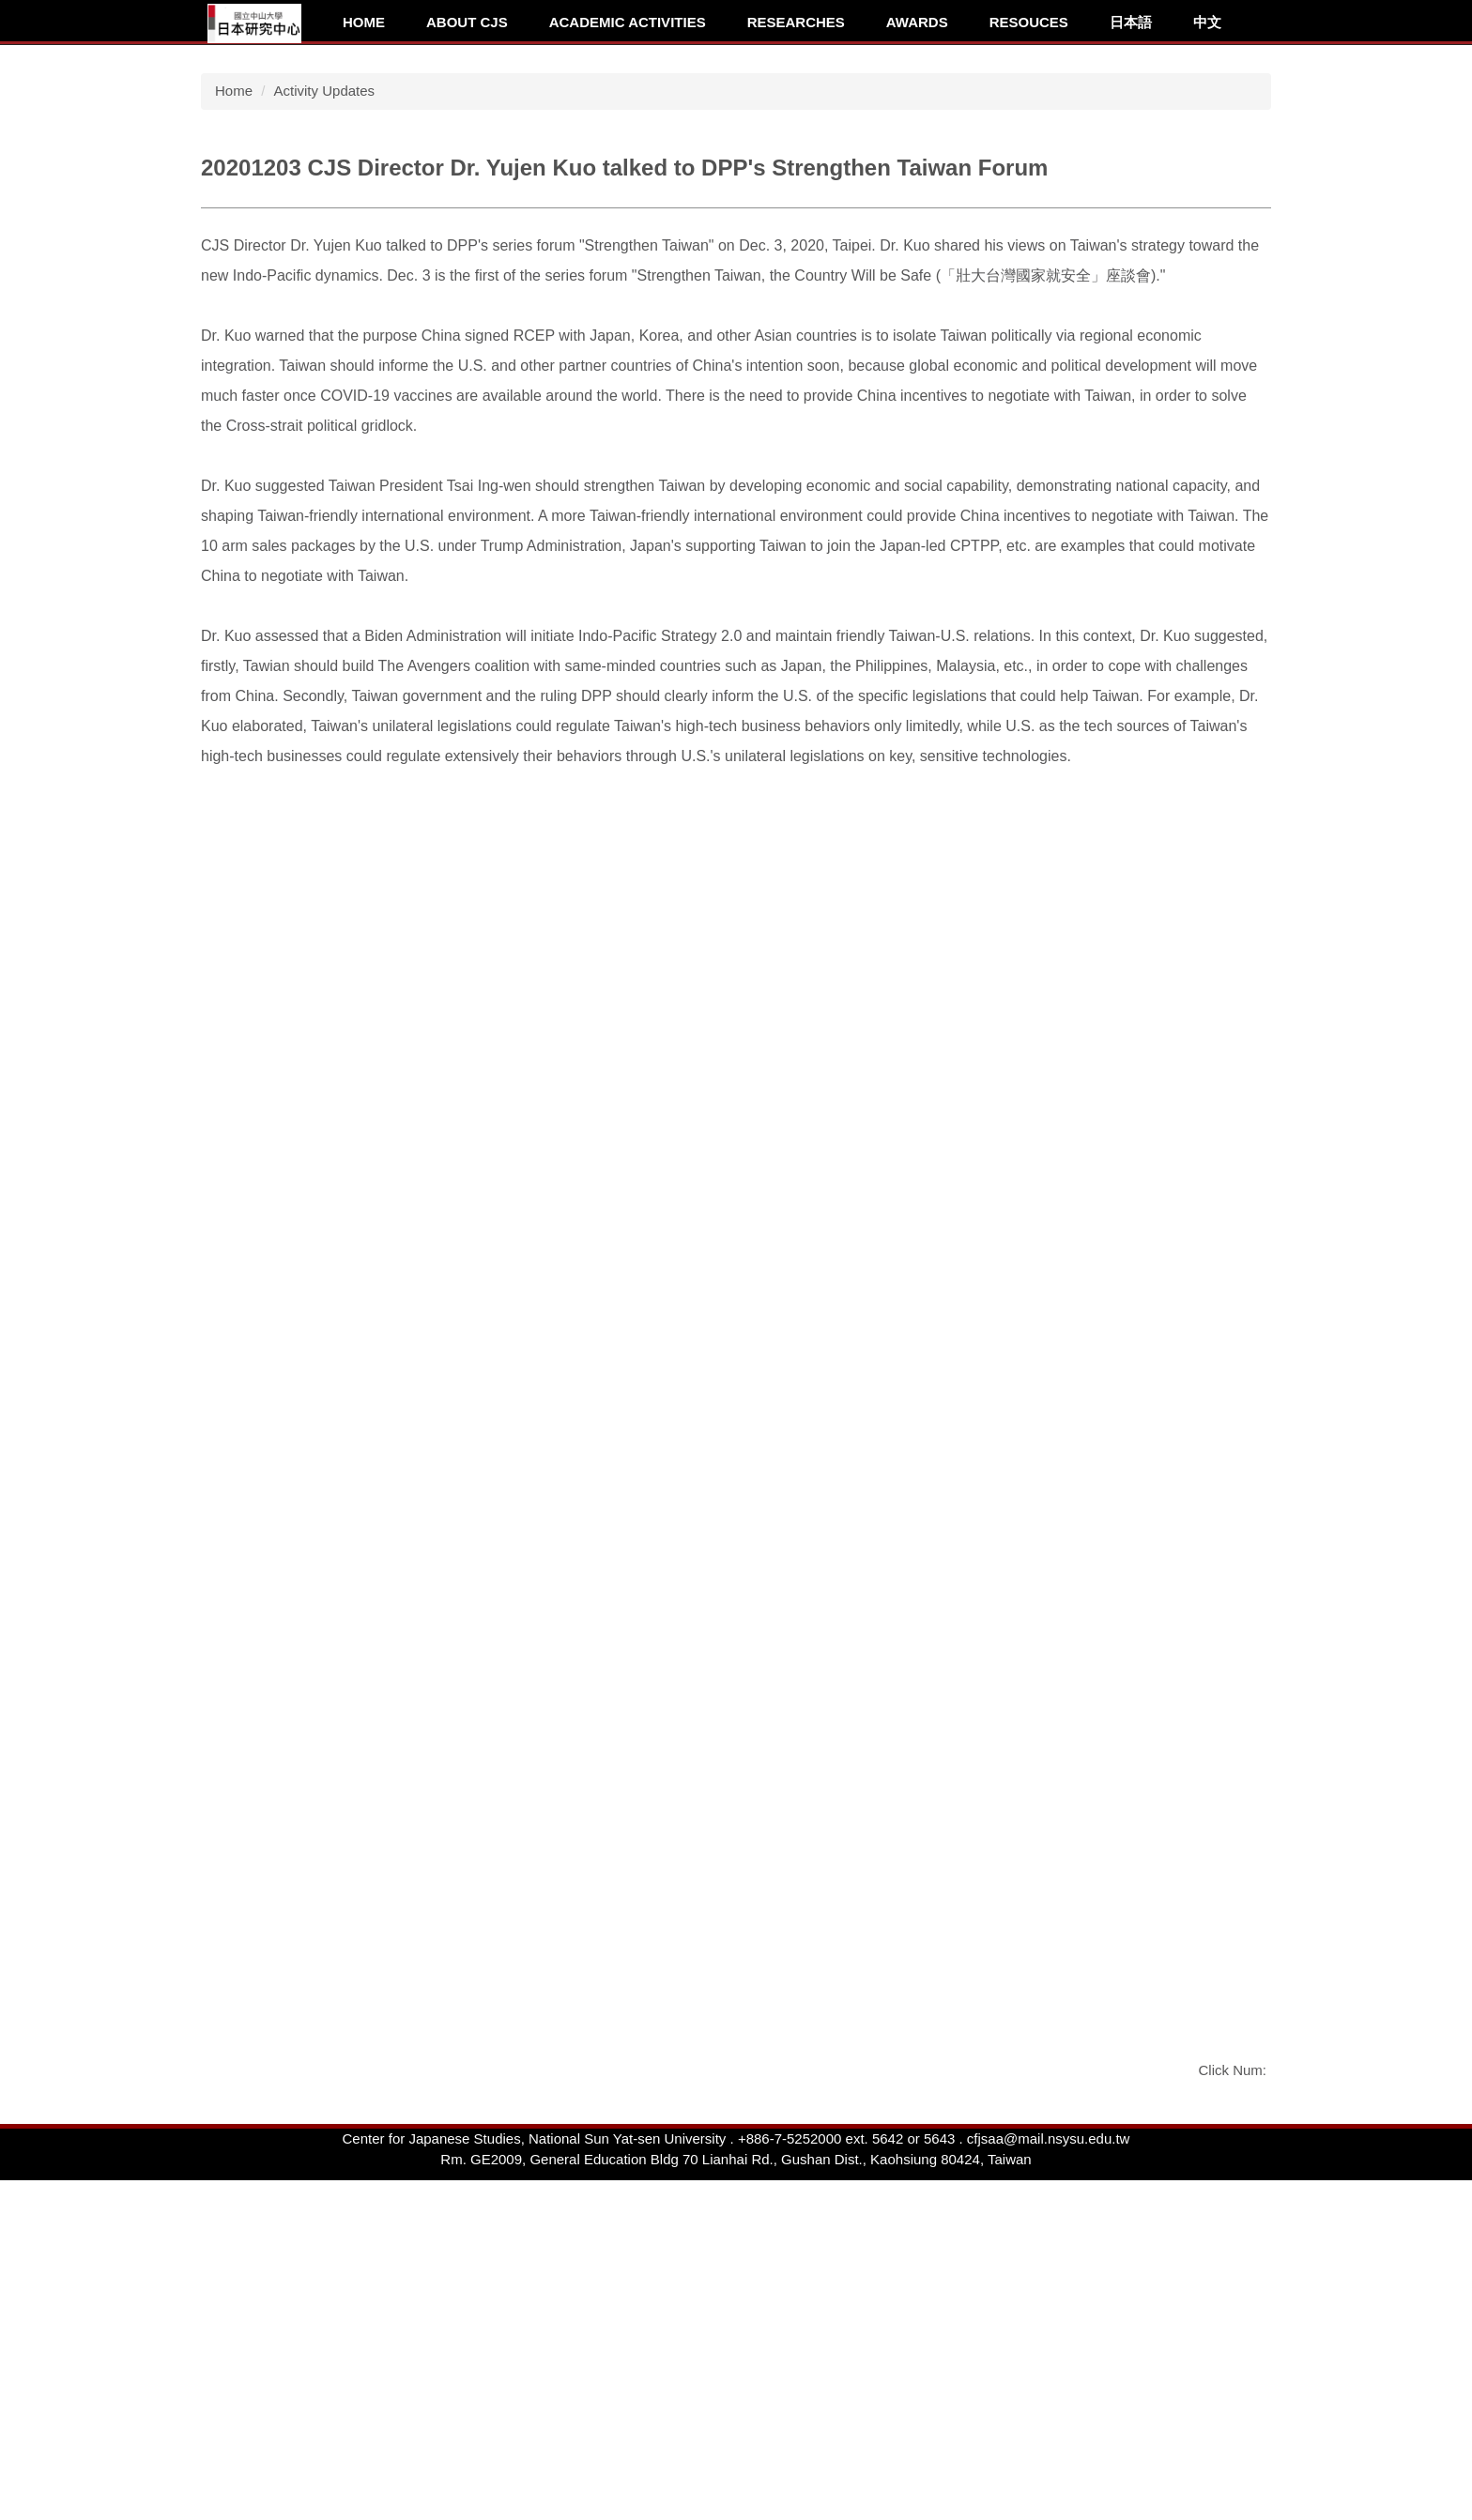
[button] (210, 190)
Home (364, 22)
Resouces (1028, 22)
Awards (917, 22)
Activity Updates (325, 381)
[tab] (1085, 316)
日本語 (1131, 22)
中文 (1207, 22)
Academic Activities (627, 22)
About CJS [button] (467, 22)
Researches (796, 22)
